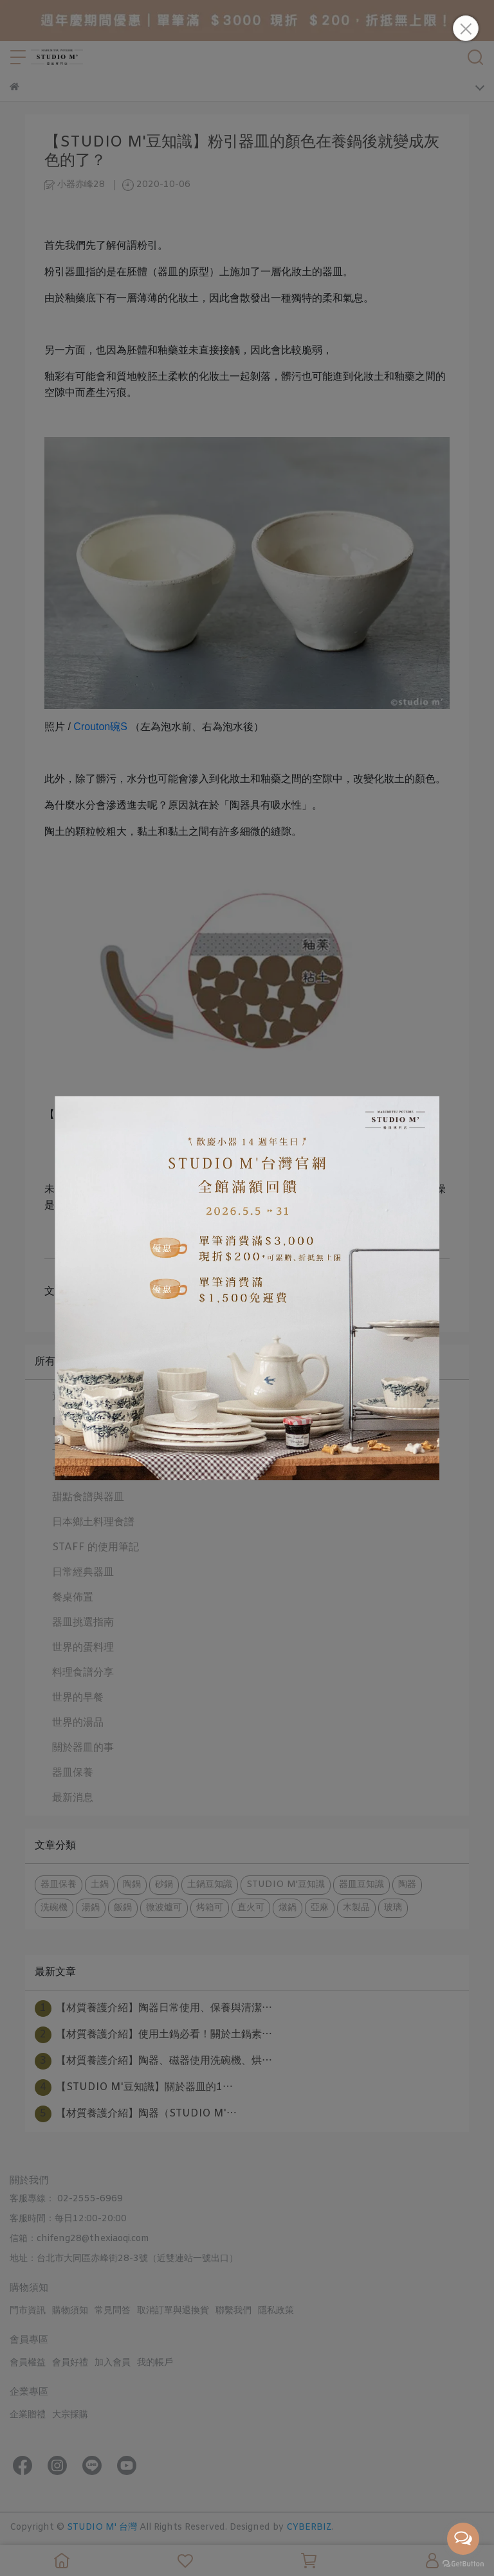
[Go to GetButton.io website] (463, 2563)
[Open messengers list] (463, 2539)
